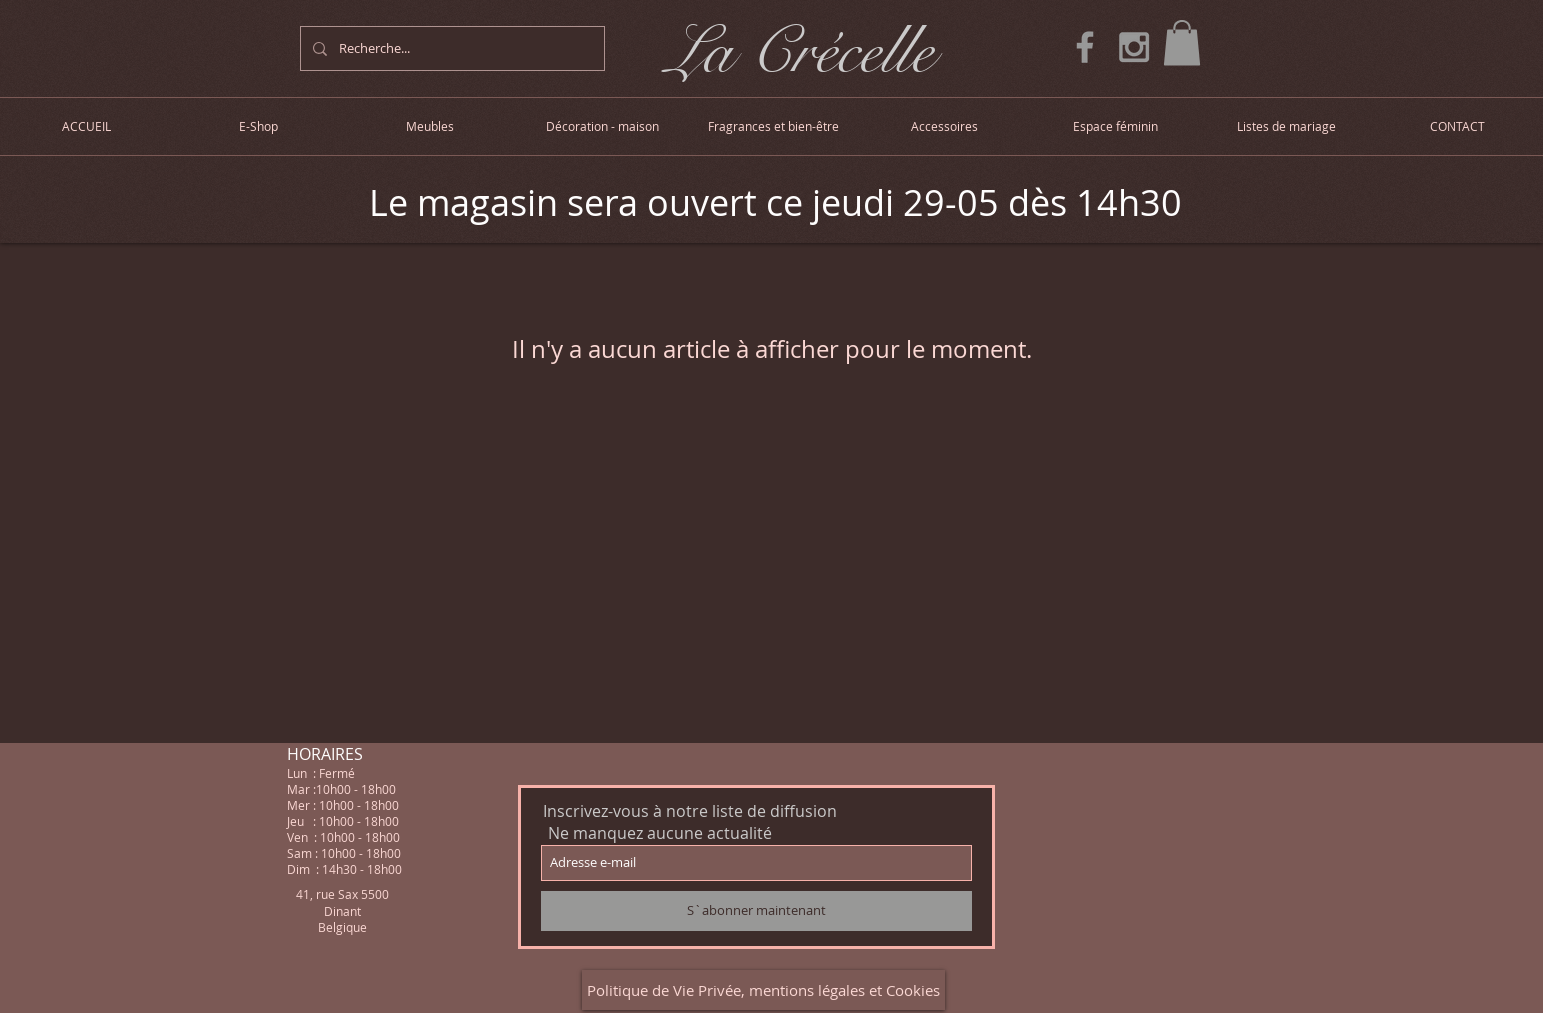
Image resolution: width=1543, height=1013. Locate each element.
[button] (1182, 42)
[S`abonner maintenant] (756, 911)
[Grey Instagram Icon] (1134, 47)
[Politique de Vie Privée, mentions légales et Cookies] (763, 990)
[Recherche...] (450, 48)
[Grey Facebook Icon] (1085, 47)
